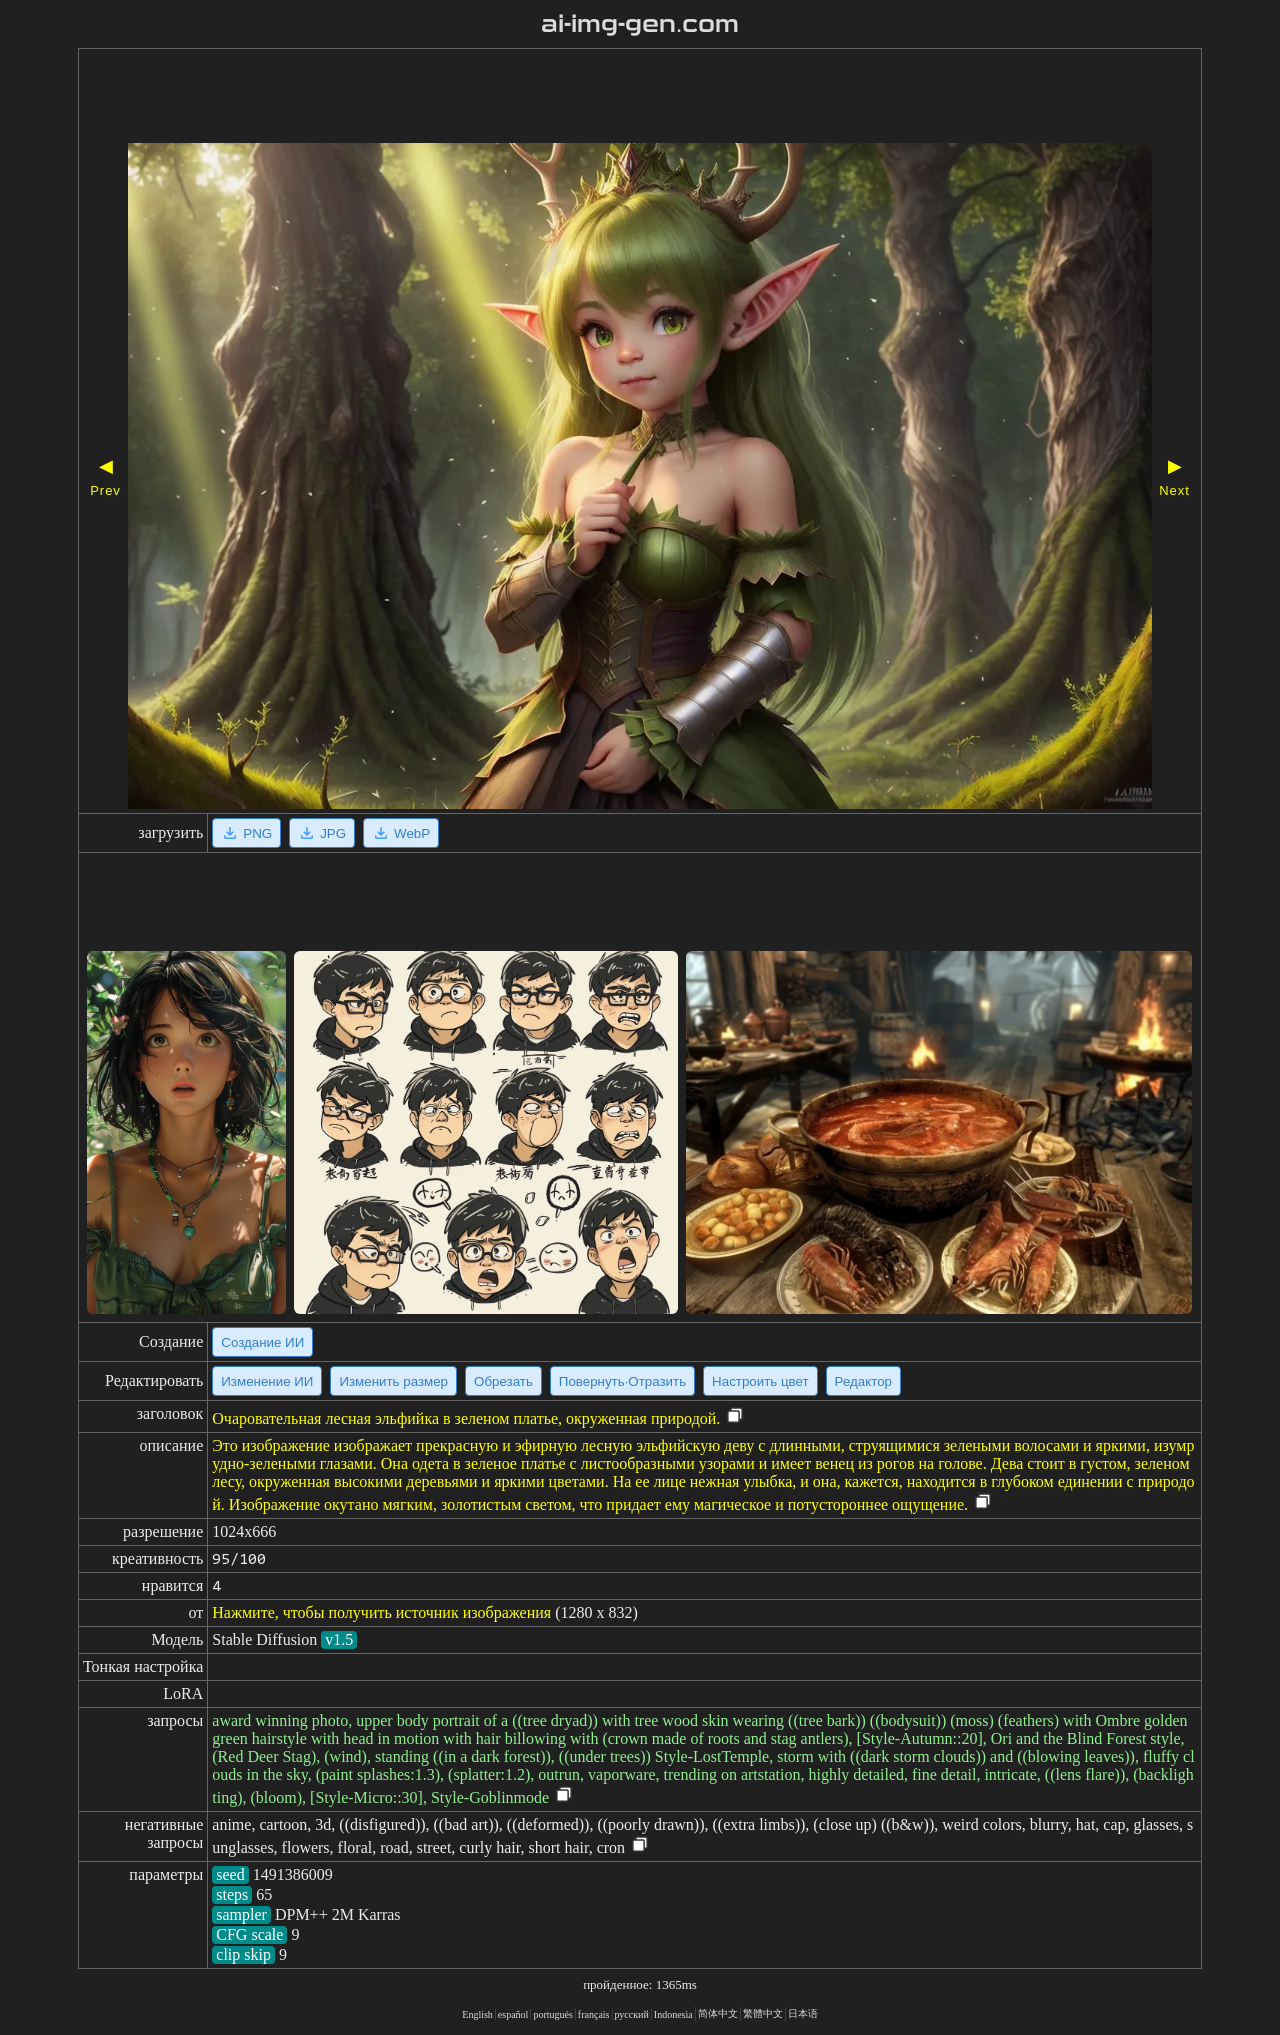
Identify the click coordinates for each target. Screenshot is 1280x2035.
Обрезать (503, 1381)
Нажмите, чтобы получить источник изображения (381, 1612)
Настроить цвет (760, 1381)
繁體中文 (763, 2013)
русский (632, 2014)
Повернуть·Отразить (622, 1381)
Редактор (863, 1381)
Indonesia (673, 2014)
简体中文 (718, 2013)
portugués (552, 2014)
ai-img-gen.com (640, 24)
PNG (246, 833)
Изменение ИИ (267, 1381)
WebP (401, 833)
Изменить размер (393, 1381)
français (594, 2014)
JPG (322, 833)
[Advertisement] (583, 98)
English (477, 2014)
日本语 (803, 2013)
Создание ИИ (262, 1342)
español (513, 2014)
